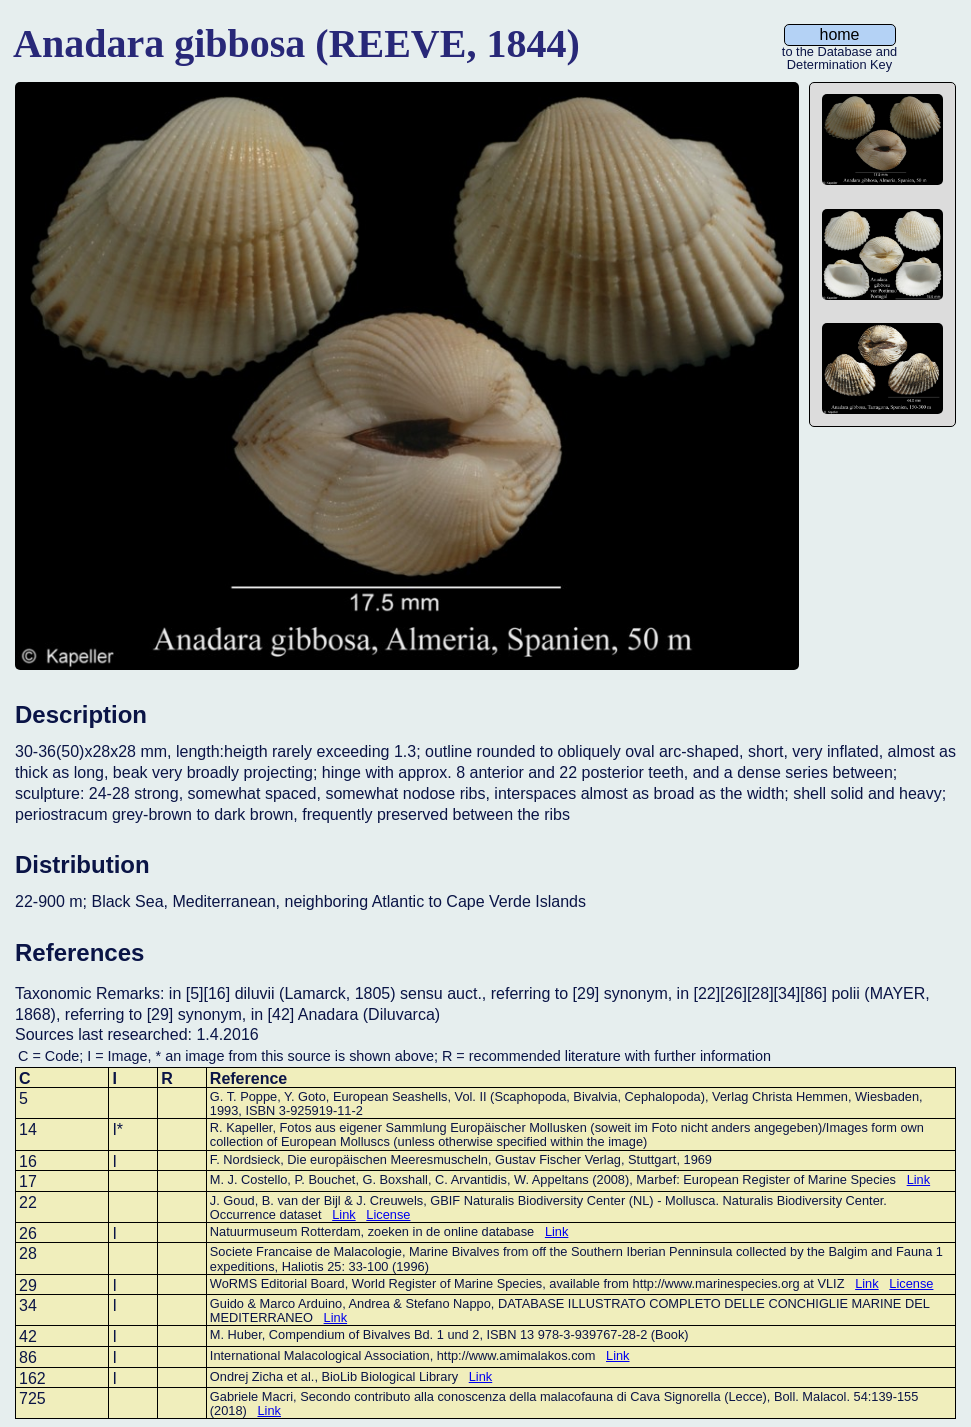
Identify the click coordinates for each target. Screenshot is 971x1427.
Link (918, 1179)
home (839, 34)
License (388, 1214)
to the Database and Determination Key (839, 53)
